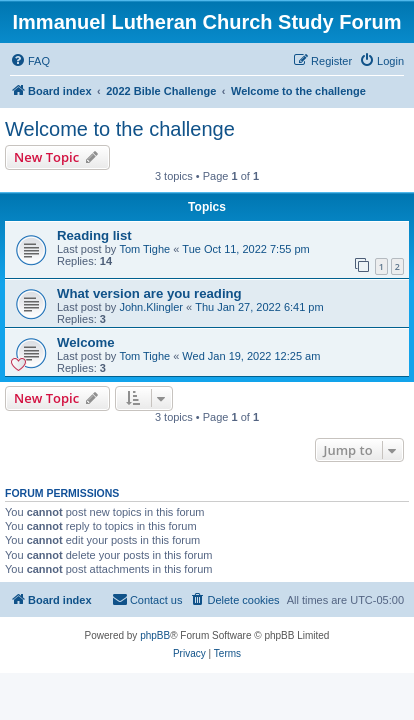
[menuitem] (30, 61)
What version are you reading (149, 293)
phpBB (155, 635)
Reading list (94, 235)
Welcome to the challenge (120, 129)
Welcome (86, 342)
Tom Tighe (144, 249)
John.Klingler (151, 307)
